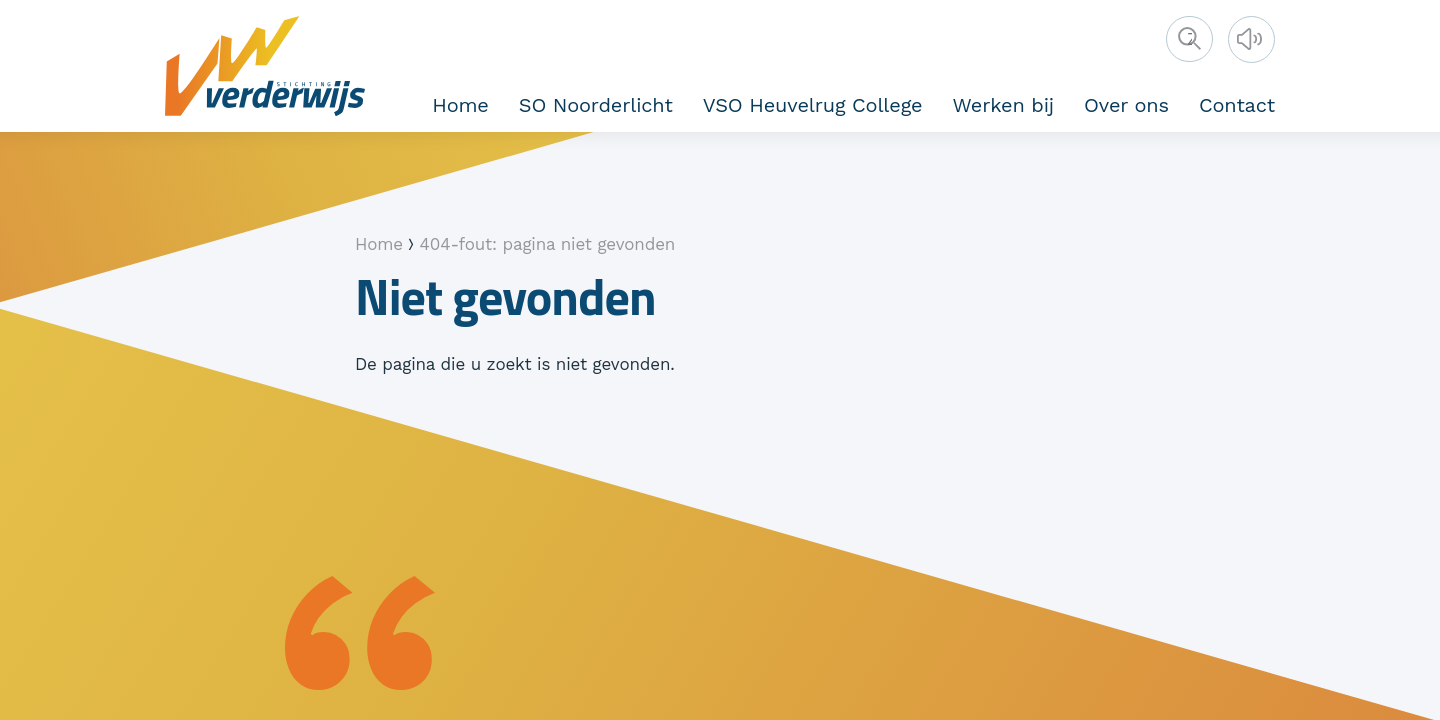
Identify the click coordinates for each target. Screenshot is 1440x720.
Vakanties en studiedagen (1170, 102)
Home (460, 105)
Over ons (1126, 105)
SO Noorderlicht (596, 105)
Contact (1237, 105)
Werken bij (1003, 105)
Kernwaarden (692, 102)
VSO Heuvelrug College (813, 105)
